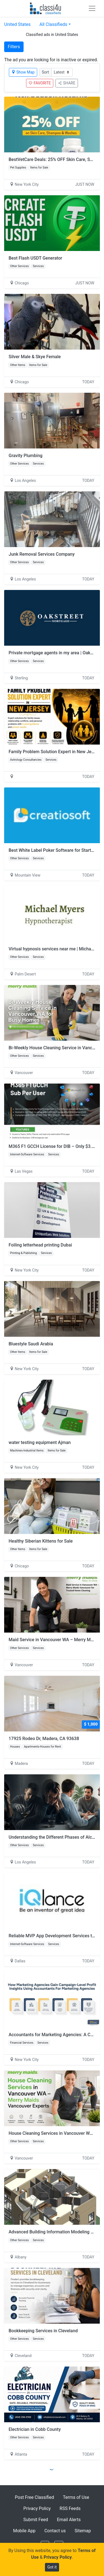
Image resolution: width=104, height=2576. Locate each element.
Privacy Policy (37, 2508)
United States (17, 24)
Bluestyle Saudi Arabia (31, 1343)
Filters (14, 46)
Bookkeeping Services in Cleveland (43, 2330)
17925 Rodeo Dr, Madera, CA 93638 (44, 1738)
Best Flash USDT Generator (35, 258)
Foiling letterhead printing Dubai (40, 1245)
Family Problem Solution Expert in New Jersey (54, 751)
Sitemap (83, 2530)
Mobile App (24, 2530)
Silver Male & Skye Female (35, 356)
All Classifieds (53, 24)
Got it (52, 2567)
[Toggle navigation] (92, 8)
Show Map (23, 72)
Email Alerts (69, 2519)
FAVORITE (40, 83)
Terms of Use (76, 2497)
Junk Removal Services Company (42, 554)
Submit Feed (35, 2519)
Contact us (55, 2530)
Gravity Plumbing (25, 455)
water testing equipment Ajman (40, 1442)
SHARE (66, 83)
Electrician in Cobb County (35, 2429)
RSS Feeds (70, 2508)
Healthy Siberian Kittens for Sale (41, 1541)
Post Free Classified (34, 2497)
